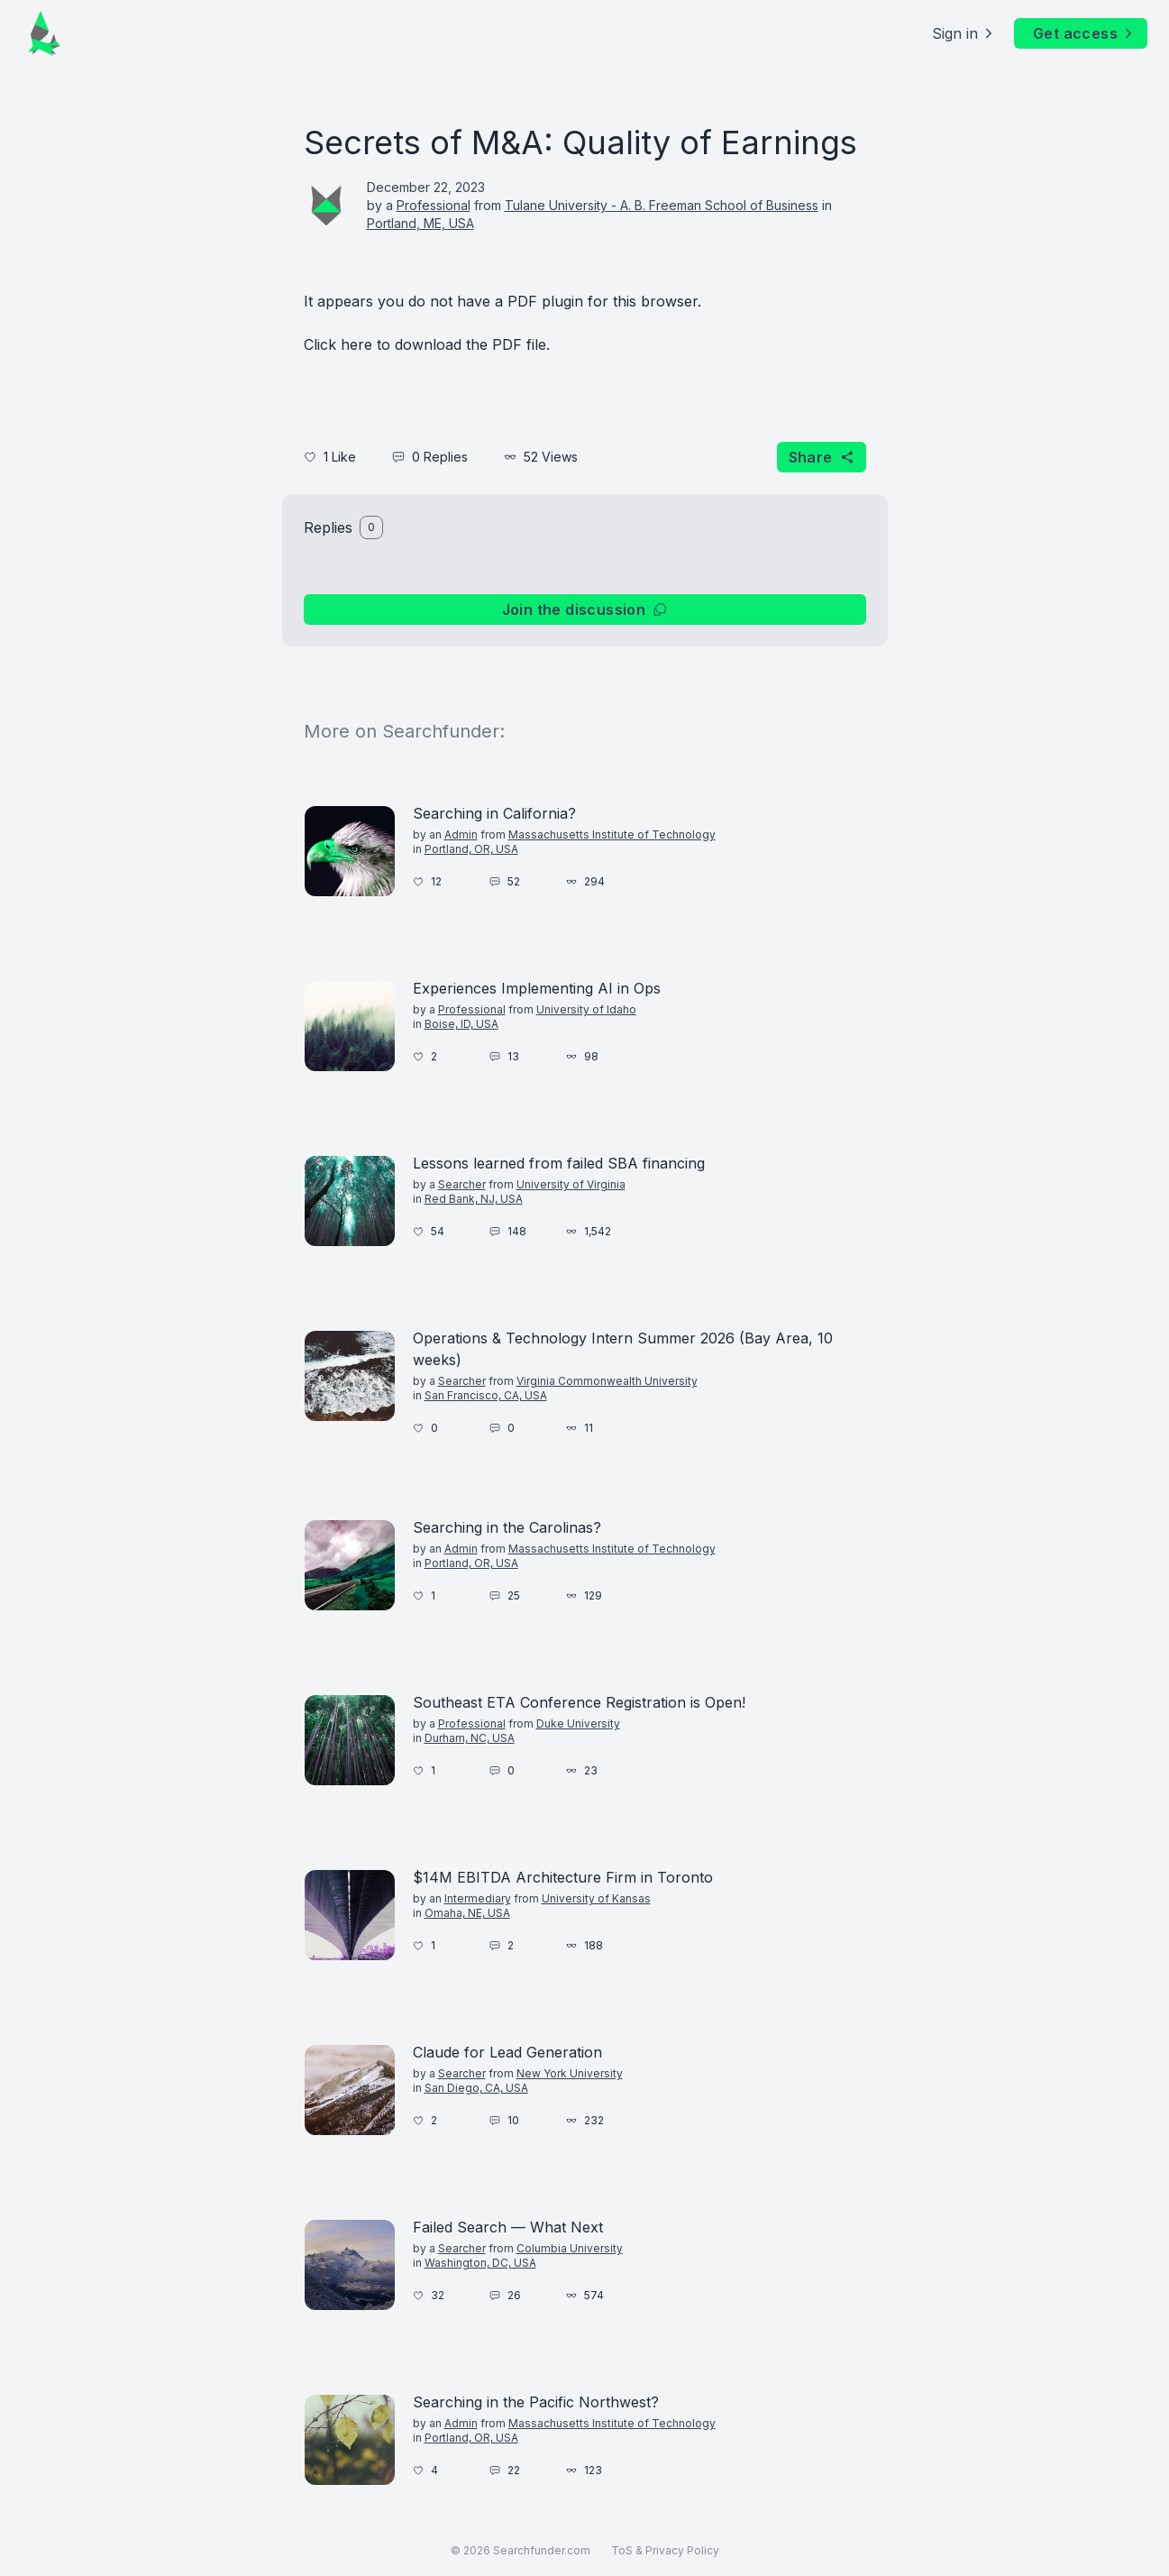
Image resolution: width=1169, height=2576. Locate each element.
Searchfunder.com (541, 2550)
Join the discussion (585, 609)
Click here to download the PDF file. (427, 344)
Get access (1084, 33)
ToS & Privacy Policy (665, 2550)
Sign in (964, 33)
